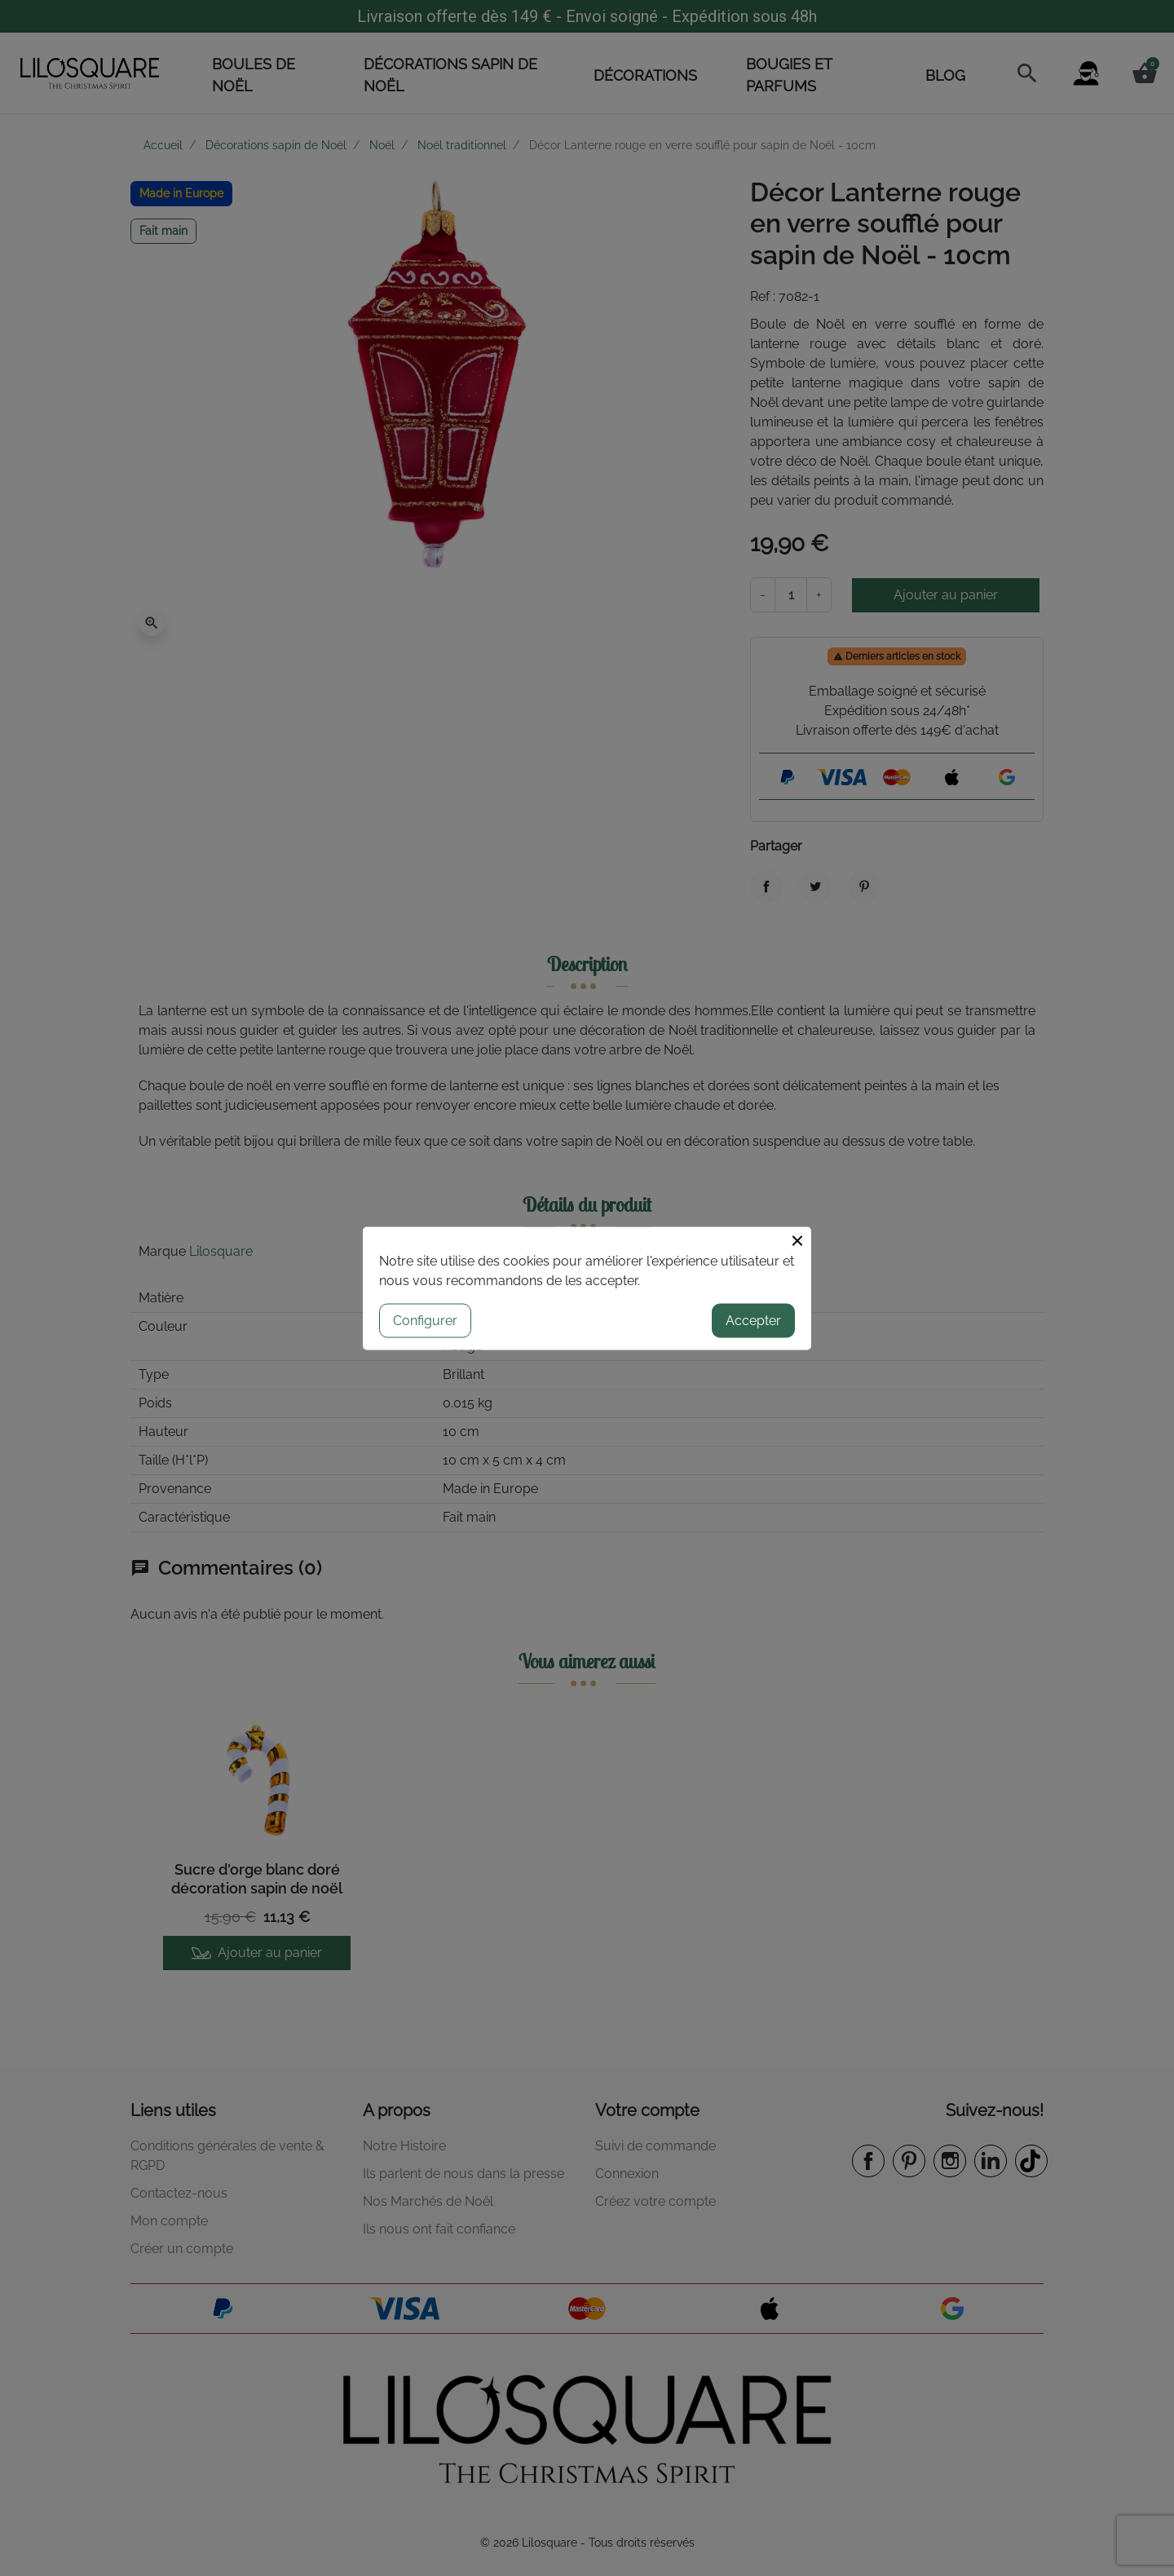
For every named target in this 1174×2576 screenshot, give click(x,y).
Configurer (425, 1320)
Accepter (753, 1320)
